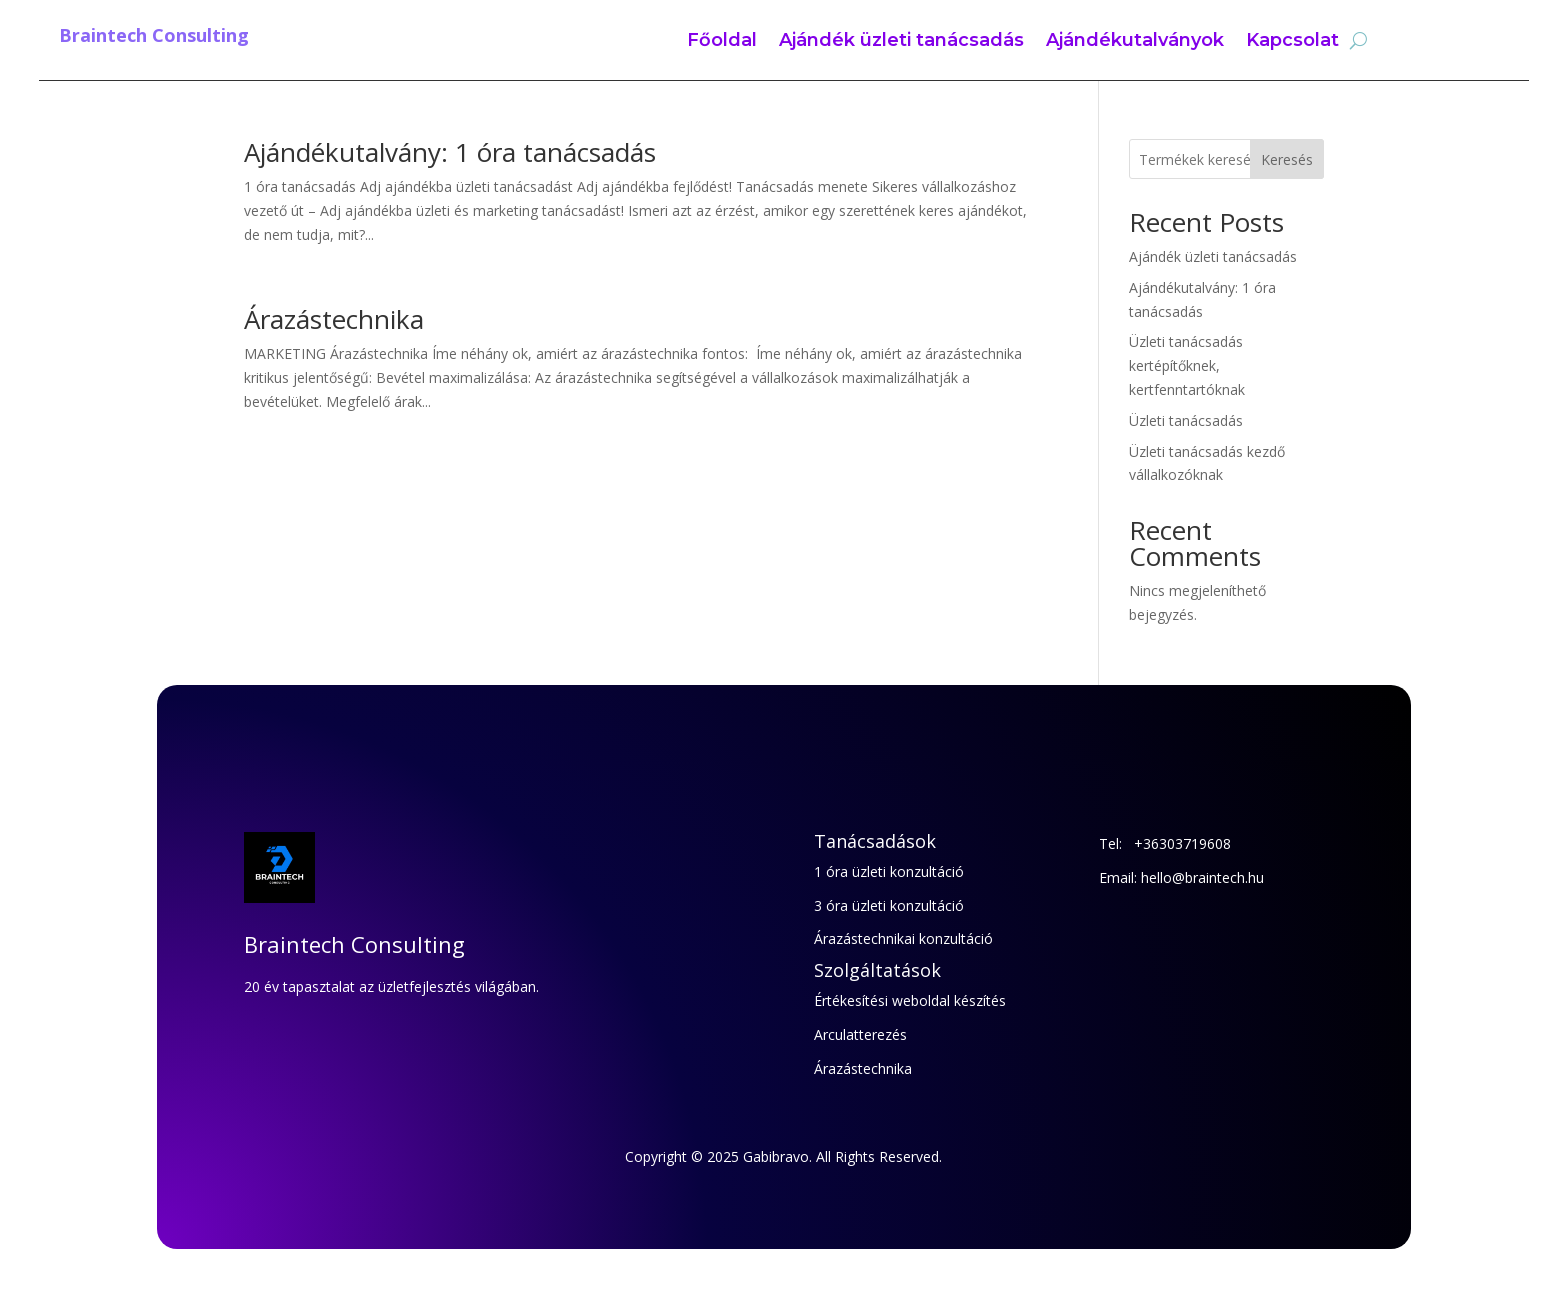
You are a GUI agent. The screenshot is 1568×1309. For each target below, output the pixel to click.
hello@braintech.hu (1202, 877)
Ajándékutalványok (1135, 42)
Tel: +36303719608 (1165, 843)
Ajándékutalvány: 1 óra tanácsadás (450, 152)
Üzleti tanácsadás (1186, 420)
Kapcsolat (1292, 42)
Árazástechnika (334, 319)
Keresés (1287, 159)
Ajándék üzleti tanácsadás (901, 42)
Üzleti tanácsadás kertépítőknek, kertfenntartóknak (1187, 365)
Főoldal (722, 42)
